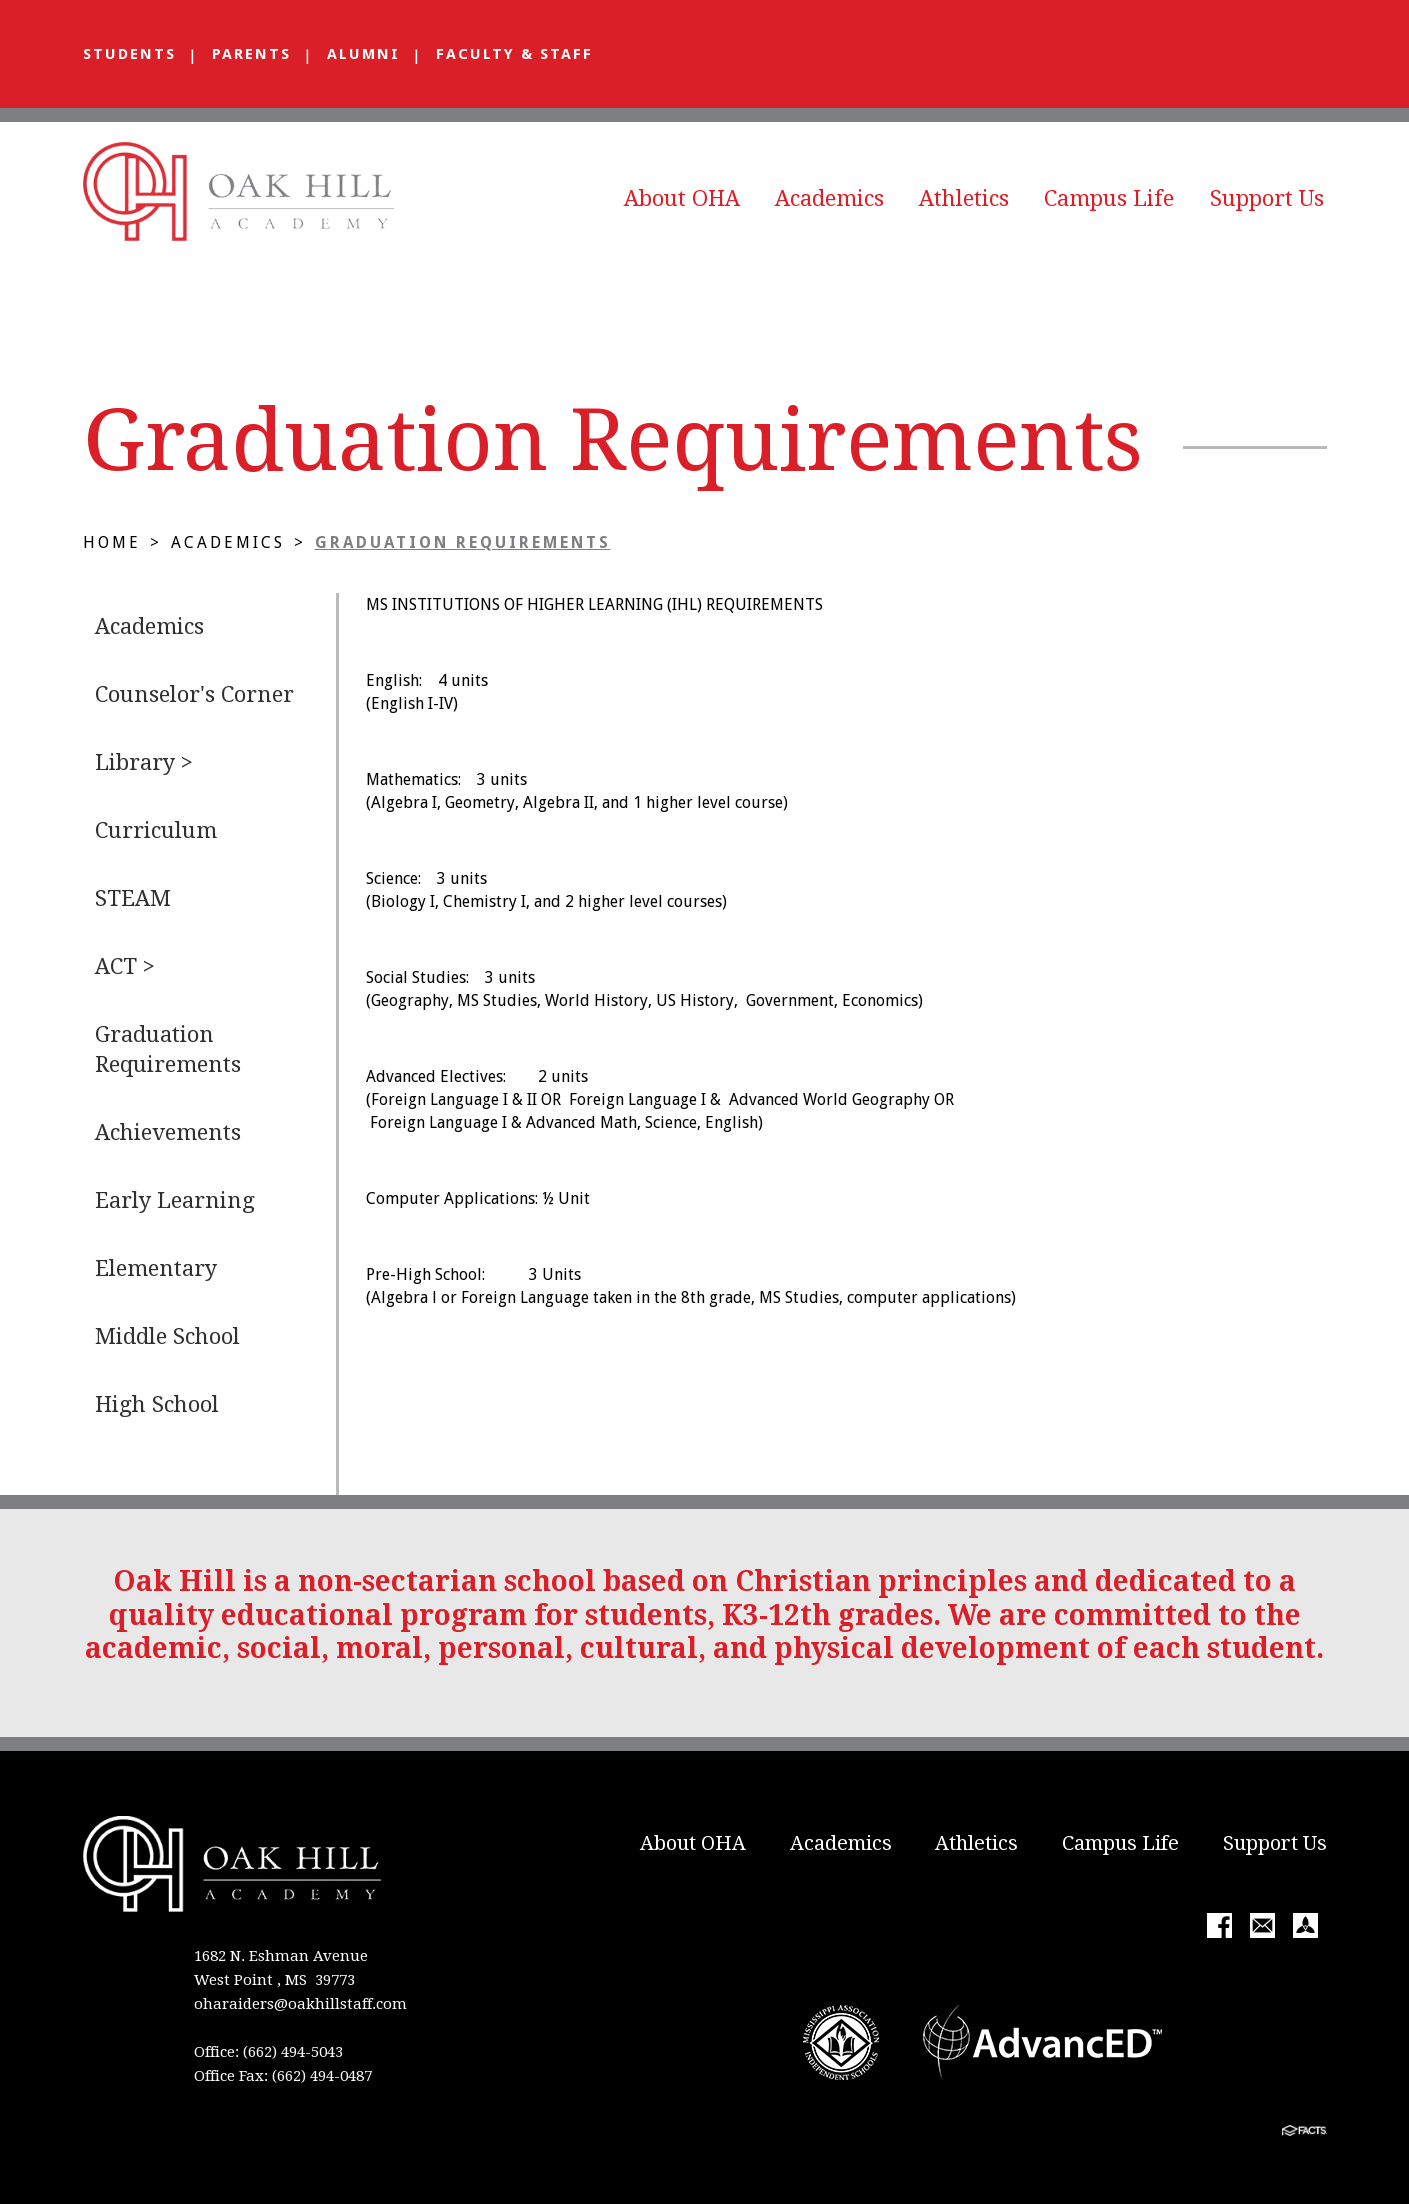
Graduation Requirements (463, 542)
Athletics (964, 198)
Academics (829, 198)
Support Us (1267, 198)
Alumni (363, 54)
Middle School (167, 1336)
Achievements (168, 1132)
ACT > (125, 966)
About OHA (682, 198)
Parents (251, 54)
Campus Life (1109, 198)
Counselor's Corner (194, 694)
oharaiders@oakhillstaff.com (300, 2004)
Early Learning (175, 1200)
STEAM (133, 898)
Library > (144, 762)
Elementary (156, 1268)
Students (129, 54)
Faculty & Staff (514, 54)
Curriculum (156, 830)
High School (157, 1404)
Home (112, 542)
